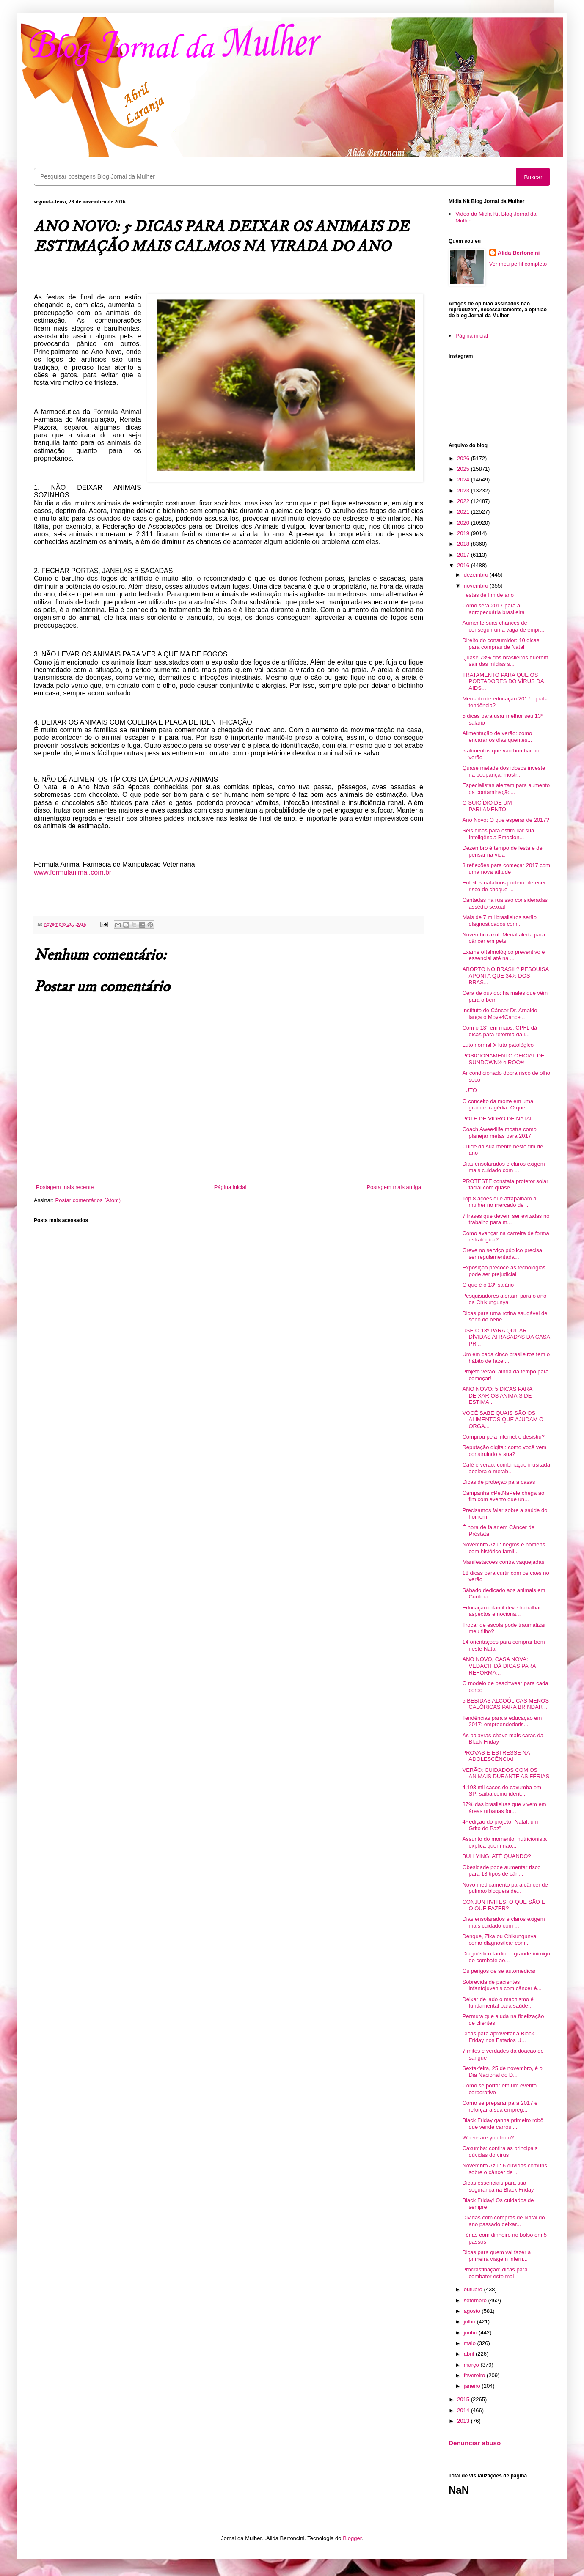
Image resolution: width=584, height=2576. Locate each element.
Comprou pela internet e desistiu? (503, 1437)
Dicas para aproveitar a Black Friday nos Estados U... (498, 2036)
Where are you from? (488, 2137)
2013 (464, 2421)
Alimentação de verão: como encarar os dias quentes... (497, 736)
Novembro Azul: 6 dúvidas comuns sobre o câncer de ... (504, 2168)
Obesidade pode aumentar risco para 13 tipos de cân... (501, 1870)
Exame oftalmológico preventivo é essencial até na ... (503, 955)
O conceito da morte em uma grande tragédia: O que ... (497, 1104)
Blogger (352, 2538)
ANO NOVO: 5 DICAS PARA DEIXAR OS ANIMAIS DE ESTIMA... (497, 1395)
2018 (464, 544)
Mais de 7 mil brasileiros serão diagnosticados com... (499, 920)
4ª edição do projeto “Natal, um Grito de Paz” (500, 1825)
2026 (464, 458)
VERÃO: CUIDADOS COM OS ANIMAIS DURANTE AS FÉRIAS (505, 1773)
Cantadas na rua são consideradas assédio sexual (505, 903)
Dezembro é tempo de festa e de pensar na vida (502, 851)
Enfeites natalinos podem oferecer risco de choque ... (503, 886)
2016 (464, 565)
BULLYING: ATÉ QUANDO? (496, 1856)
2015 (464, 2399)
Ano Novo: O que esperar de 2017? (505, 820)
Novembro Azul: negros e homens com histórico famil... (503, 1547)
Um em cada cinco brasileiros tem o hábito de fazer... (506, 1357)
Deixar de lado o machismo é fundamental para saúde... (497, 2002)
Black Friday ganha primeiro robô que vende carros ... (502, 2123)
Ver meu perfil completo (518, 264)
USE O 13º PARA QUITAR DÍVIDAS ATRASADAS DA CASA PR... (506, 1337)
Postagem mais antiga (393, 1187)
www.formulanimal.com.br (72, 872)
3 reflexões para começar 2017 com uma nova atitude (506, 868)
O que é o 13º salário (488, 1285)
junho (471, 2332)
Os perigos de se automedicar (498, 1971)
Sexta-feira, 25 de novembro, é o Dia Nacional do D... (502, 2071)
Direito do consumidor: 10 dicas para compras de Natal (500, 643)
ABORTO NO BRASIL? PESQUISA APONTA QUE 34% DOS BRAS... (505, 976)
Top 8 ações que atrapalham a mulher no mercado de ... (499, 1201)
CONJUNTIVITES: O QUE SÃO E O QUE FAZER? (503, 1905)
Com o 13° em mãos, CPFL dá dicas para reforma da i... (499, 1031)
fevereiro (475, 2375)
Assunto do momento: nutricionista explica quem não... (504, 1842)
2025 (464, 469)
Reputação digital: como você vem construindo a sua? (504, 1450)
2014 (464, 2410)
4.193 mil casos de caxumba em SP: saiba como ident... (501, 1790)
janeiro (473, 2386)
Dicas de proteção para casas (498, 1482)
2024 (464, 479)
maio (470, 2343)
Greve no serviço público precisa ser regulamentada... (502, 1253)
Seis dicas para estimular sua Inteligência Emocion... (498, 833)
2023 (464, 490)
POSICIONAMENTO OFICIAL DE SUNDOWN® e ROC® (503, 1059)
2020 (464, 522)
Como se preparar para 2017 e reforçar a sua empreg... (499, 2106)
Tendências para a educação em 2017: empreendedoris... (502, 1721)
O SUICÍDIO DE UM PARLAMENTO (487, 806)
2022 (464, 501)
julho (470, 2321)
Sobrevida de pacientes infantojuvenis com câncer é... (501, 1985)
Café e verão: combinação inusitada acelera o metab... (506, 1468)
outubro (474, 2289)
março (472, 2365)
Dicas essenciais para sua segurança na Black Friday (498, 2186)
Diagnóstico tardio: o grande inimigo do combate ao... (506, 1957)
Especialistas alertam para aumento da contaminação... (506, 788)
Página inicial (230, 1187)
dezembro (477, 574)
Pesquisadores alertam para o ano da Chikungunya (504, 1299)
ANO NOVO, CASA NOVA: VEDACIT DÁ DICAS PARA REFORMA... (498, 1665)
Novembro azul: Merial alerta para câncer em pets (503, 938)
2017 (464, 555)
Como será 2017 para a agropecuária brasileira (493, 608)
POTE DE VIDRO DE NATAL (497, 1118)
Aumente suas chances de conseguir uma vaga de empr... (503, 626)
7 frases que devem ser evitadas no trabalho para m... (505, 1219)
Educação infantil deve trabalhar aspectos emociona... (501, 1611)
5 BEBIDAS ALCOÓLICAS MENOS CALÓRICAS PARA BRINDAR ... (505, 1704)
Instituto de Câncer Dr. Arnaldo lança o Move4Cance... (499, 1013)
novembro (477, 585)
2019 (464, 533)
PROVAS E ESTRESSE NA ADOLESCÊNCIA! (495, 1756)
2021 (464, 511)
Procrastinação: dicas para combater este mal (494, 2272)
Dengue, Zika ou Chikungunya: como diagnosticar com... (500, 1939)
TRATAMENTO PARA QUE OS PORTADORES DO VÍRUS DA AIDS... (502, 681)
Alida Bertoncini (519, 253)
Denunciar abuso (475, 2443)
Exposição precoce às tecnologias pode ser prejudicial (503, 1270)
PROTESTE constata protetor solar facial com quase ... (505, 1184)
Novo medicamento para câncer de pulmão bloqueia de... (505, 1888)
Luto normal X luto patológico (497, 1045)
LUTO (469, 1090)
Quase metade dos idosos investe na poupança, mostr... (503, 771)
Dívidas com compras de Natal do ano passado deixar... (503, 2220)
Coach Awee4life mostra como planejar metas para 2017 (499, 1132)
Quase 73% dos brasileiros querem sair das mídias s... (505, 660)
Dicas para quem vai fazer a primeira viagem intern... (496, 2255)
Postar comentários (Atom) (88, 1200)
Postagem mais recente (65, 1187)
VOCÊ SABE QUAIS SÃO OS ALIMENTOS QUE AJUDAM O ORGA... (502, 1419)
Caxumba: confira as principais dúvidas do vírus (499, 2151)
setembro (476, 2300)
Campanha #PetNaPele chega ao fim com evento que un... (503, 1496)
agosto (473, 2311)
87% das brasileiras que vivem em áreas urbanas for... (504, 1807)
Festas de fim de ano (487, 595)
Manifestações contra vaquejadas (503, 1562)
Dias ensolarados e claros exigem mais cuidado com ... (503, 1167)
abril (470, 2354)
